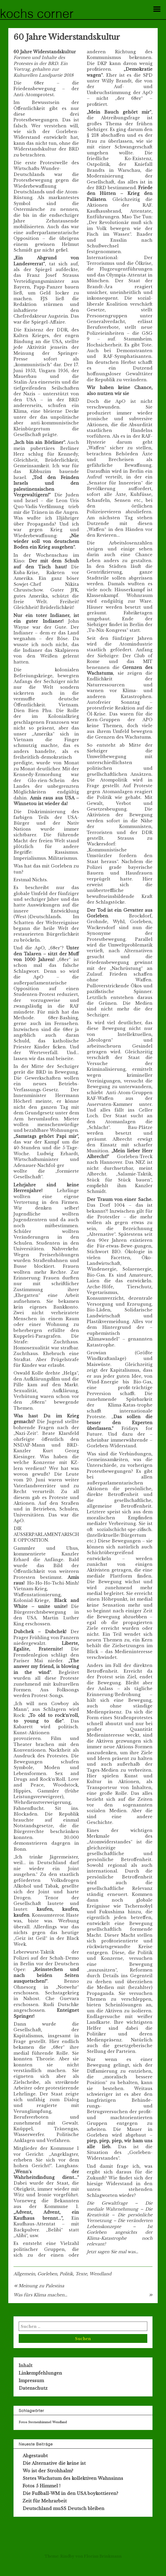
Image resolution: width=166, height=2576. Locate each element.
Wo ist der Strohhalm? (48, 2470)
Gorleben (47, 2273)
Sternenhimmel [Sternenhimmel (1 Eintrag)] (39, 2422)
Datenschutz (33, 2388)
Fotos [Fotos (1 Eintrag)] (23, 2422)
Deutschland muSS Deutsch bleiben (63, 2508)
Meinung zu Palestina (41, 2285)
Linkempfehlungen (40, 2373)
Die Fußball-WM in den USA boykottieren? (70, 2493)
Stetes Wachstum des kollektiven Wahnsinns (73, 2478)
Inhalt (25, 2365)
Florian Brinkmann (103, 2556)
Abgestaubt (35, 2455)
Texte (81, 2273)
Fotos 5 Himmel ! (41, 2485)
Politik (66, 2273)
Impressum (31, 2380)
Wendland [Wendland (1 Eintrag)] (59, 2422)
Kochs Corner (37, 14)
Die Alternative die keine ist (54, 2463)
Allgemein (24, 2273)
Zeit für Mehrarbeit (45, 2500)
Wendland (100, 2273)
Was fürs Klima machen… (40, 2294)
